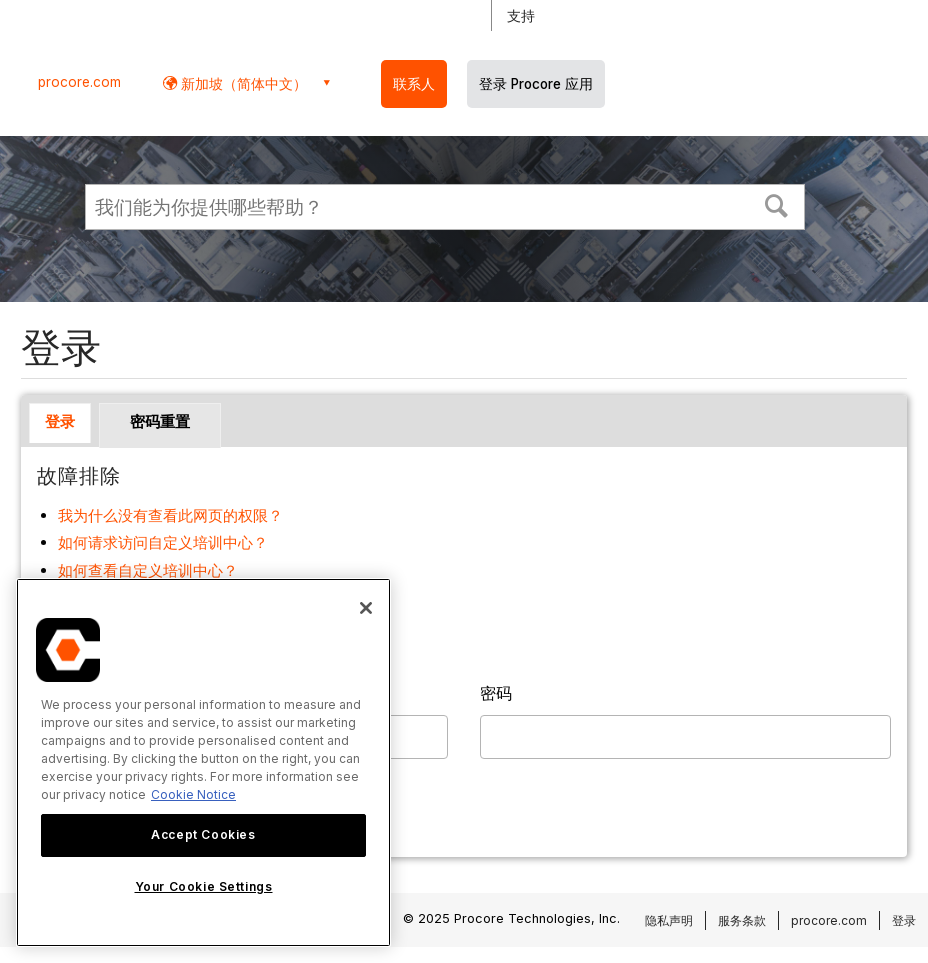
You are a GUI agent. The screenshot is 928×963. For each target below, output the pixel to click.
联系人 (414, 84)
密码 (496, 693)
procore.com (79, 82)
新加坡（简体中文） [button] (242, 83)
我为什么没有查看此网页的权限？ (170, 515)
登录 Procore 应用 (536, 84)
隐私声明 (669, 920)
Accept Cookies (203, 834)
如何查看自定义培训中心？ (148, 570)
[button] (777, 204)
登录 (60, 421)
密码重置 (160, 421)
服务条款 (742, 920)
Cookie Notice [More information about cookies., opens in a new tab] (193, 794)
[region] (203, 762)
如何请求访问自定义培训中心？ (163, 542)
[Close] (366, 608)
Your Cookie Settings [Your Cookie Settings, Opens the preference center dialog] (204, 886)
